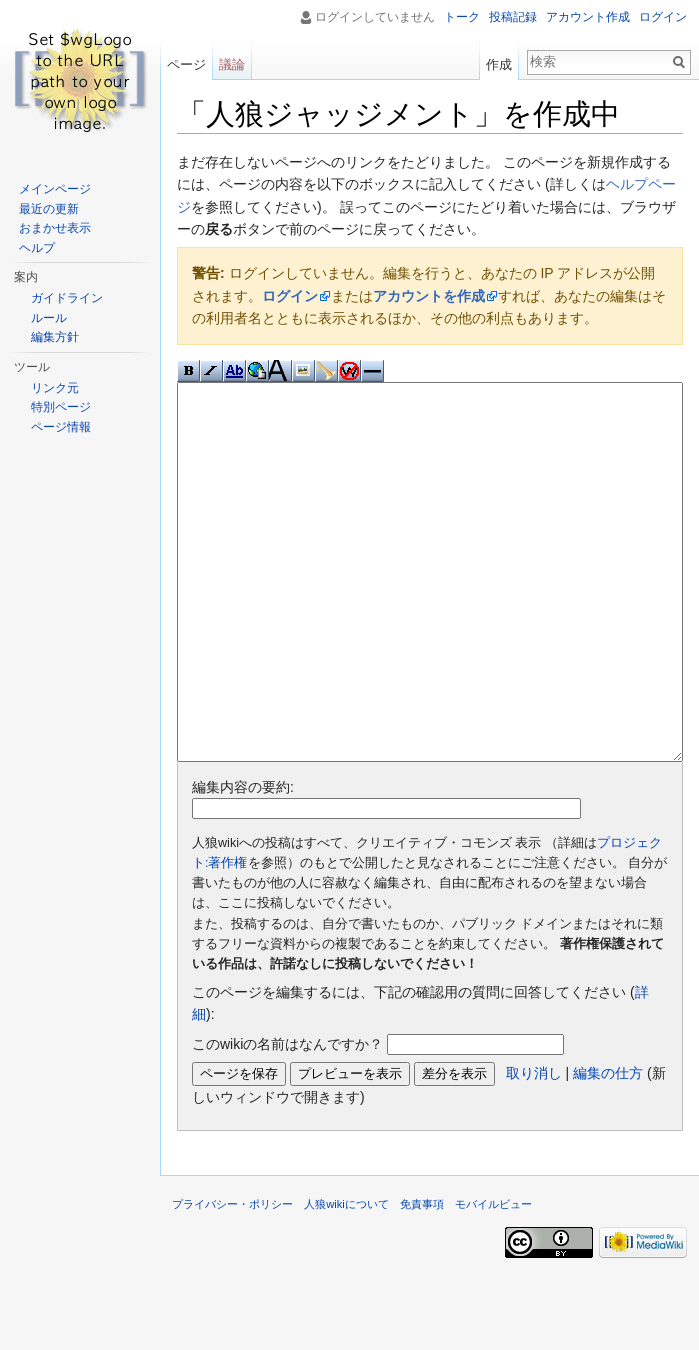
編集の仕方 (608, 1148)
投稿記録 (513, 17)
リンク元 (55, 388)
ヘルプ (37, 248)
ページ (186, 64)
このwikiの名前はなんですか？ (287, 1119)
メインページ (55, 189)
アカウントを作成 (429, 296)
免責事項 (422, 1279)
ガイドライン (67, 298)
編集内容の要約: (243, 862)
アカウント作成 (588, 17)
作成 (499, 64)
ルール (49, 318)
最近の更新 (49, 209)
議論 (232, 64)
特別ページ (61, 407)
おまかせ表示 (55, 228)
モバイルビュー (493, 1279)
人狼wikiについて (346, 1279)
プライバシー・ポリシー (232, 1279)
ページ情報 (61, 427)
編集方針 (55, 337)
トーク (462, 17)
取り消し (534, 1148)
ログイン (290, 296)
